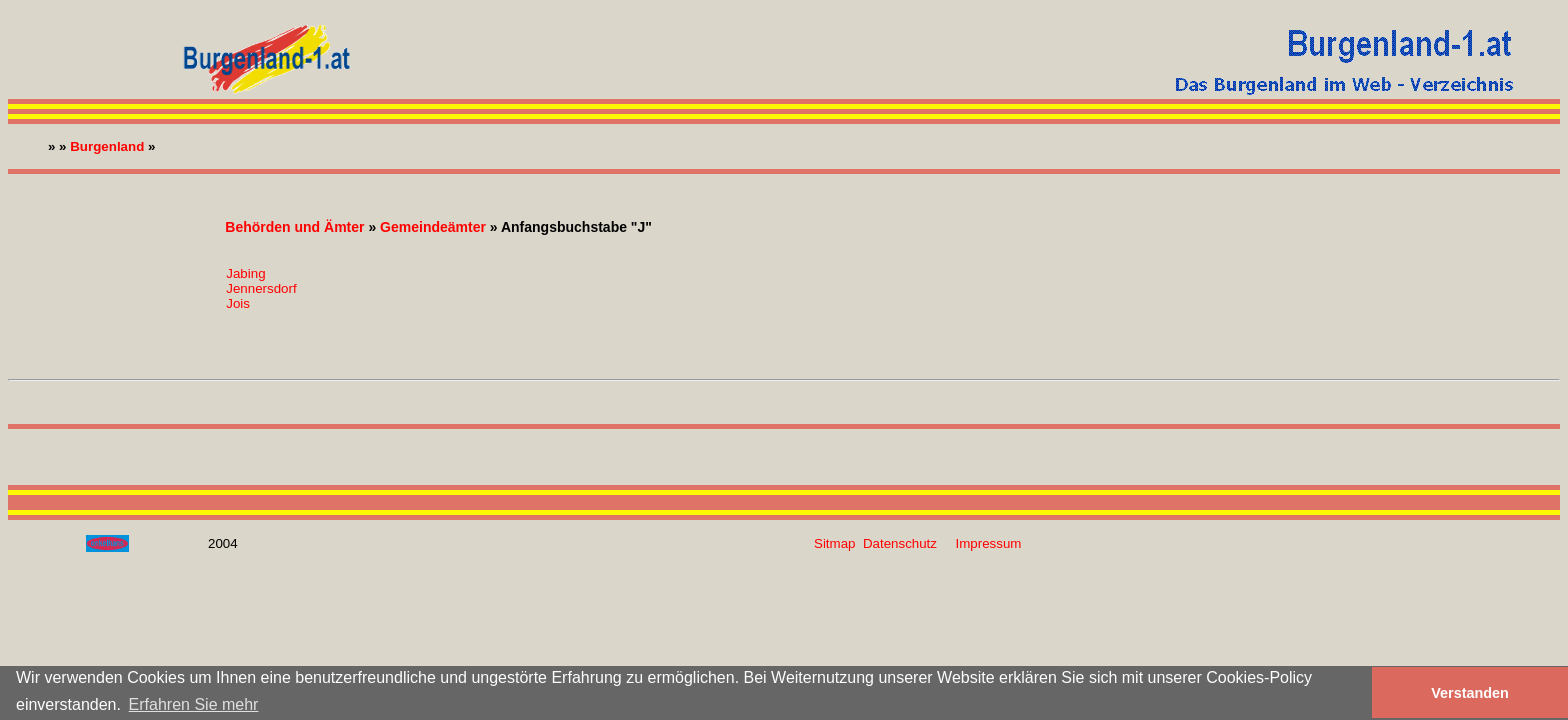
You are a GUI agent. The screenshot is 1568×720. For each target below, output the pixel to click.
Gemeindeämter (433, 227)
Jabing (245, 273)
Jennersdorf (261, 288)
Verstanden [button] (1470, 693)
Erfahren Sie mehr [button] (194, 704)
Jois (238, 303)
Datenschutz (900, 543)
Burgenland (107, 146)
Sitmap (834, 543)
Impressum (989, 543)
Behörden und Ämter (294, 227)
